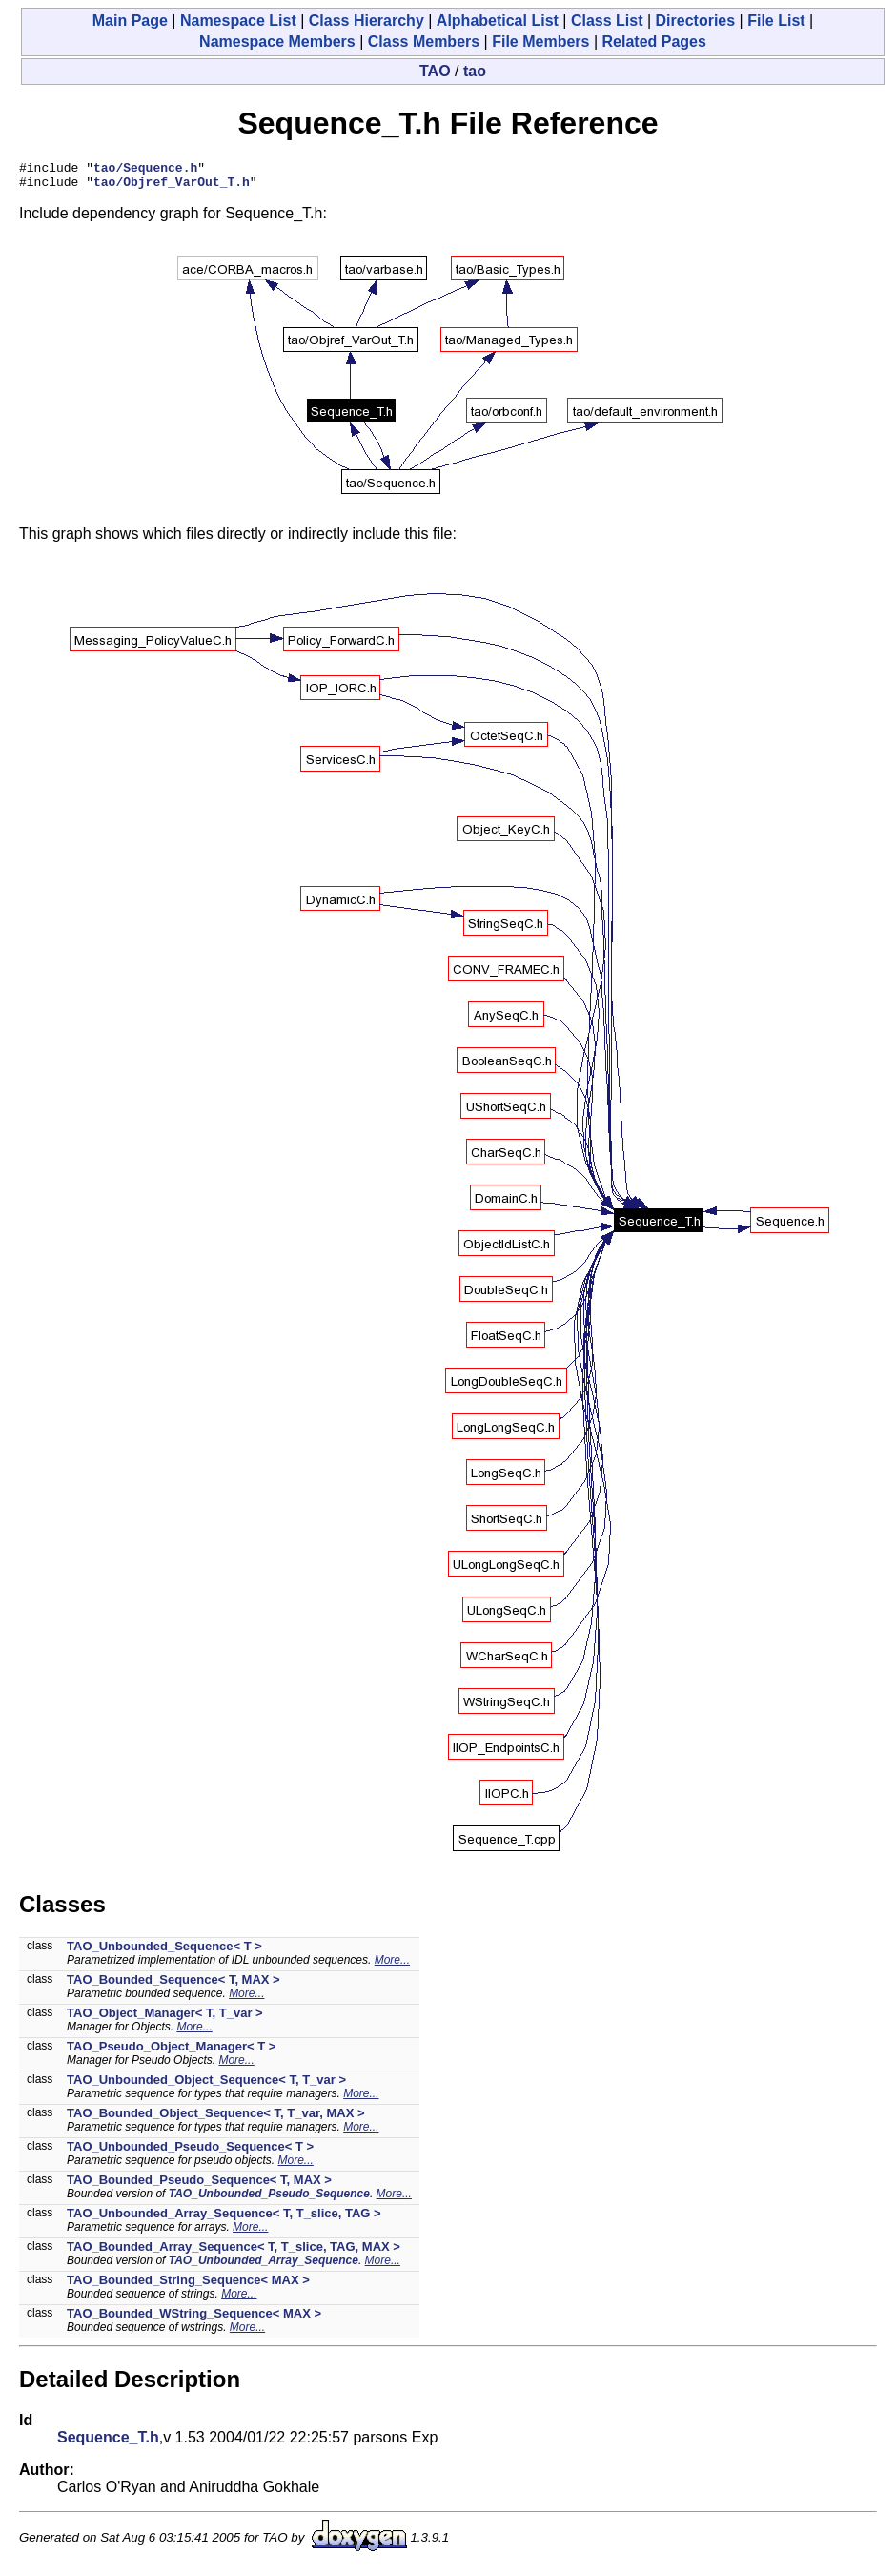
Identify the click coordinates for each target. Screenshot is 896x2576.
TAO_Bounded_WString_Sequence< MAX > (194, 2319)
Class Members (423, 41)
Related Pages (654, 41)
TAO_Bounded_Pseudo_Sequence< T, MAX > (199, 2185)
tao (474, 71)
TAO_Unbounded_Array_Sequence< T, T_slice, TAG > (224, 2219)
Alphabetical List (498, 20)
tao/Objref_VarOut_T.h (171, 187)
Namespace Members (277, 41)
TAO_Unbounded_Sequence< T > (164, 1952)
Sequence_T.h (108, 2443)
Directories (696, 20)
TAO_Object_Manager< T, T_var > (165, 2018)
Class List (607, 20)
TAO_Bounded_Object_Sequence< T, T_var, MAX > (216, 2119)
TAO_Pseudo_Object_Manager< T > (171, 2052)
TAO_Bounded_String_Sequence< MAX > (188, 2285)
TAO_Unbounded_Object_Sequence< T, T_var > (206, 2085)
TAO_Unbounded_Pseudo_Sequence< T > (190, 2152)
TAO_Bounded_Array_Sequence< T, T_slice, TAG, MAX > (233, 2252)
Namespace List (238, 20)
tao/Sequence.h (145, 169)
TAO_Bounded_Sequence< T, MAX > (173, 1985)
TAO (435, 71)
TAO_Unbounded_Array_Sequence (263, 2266)
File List (775, 20)
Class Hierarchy (366, 20)
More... (392, 1965)
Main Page (130, 20)
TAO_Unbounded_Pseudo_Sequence (269, 2199)
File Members (540, 41)
